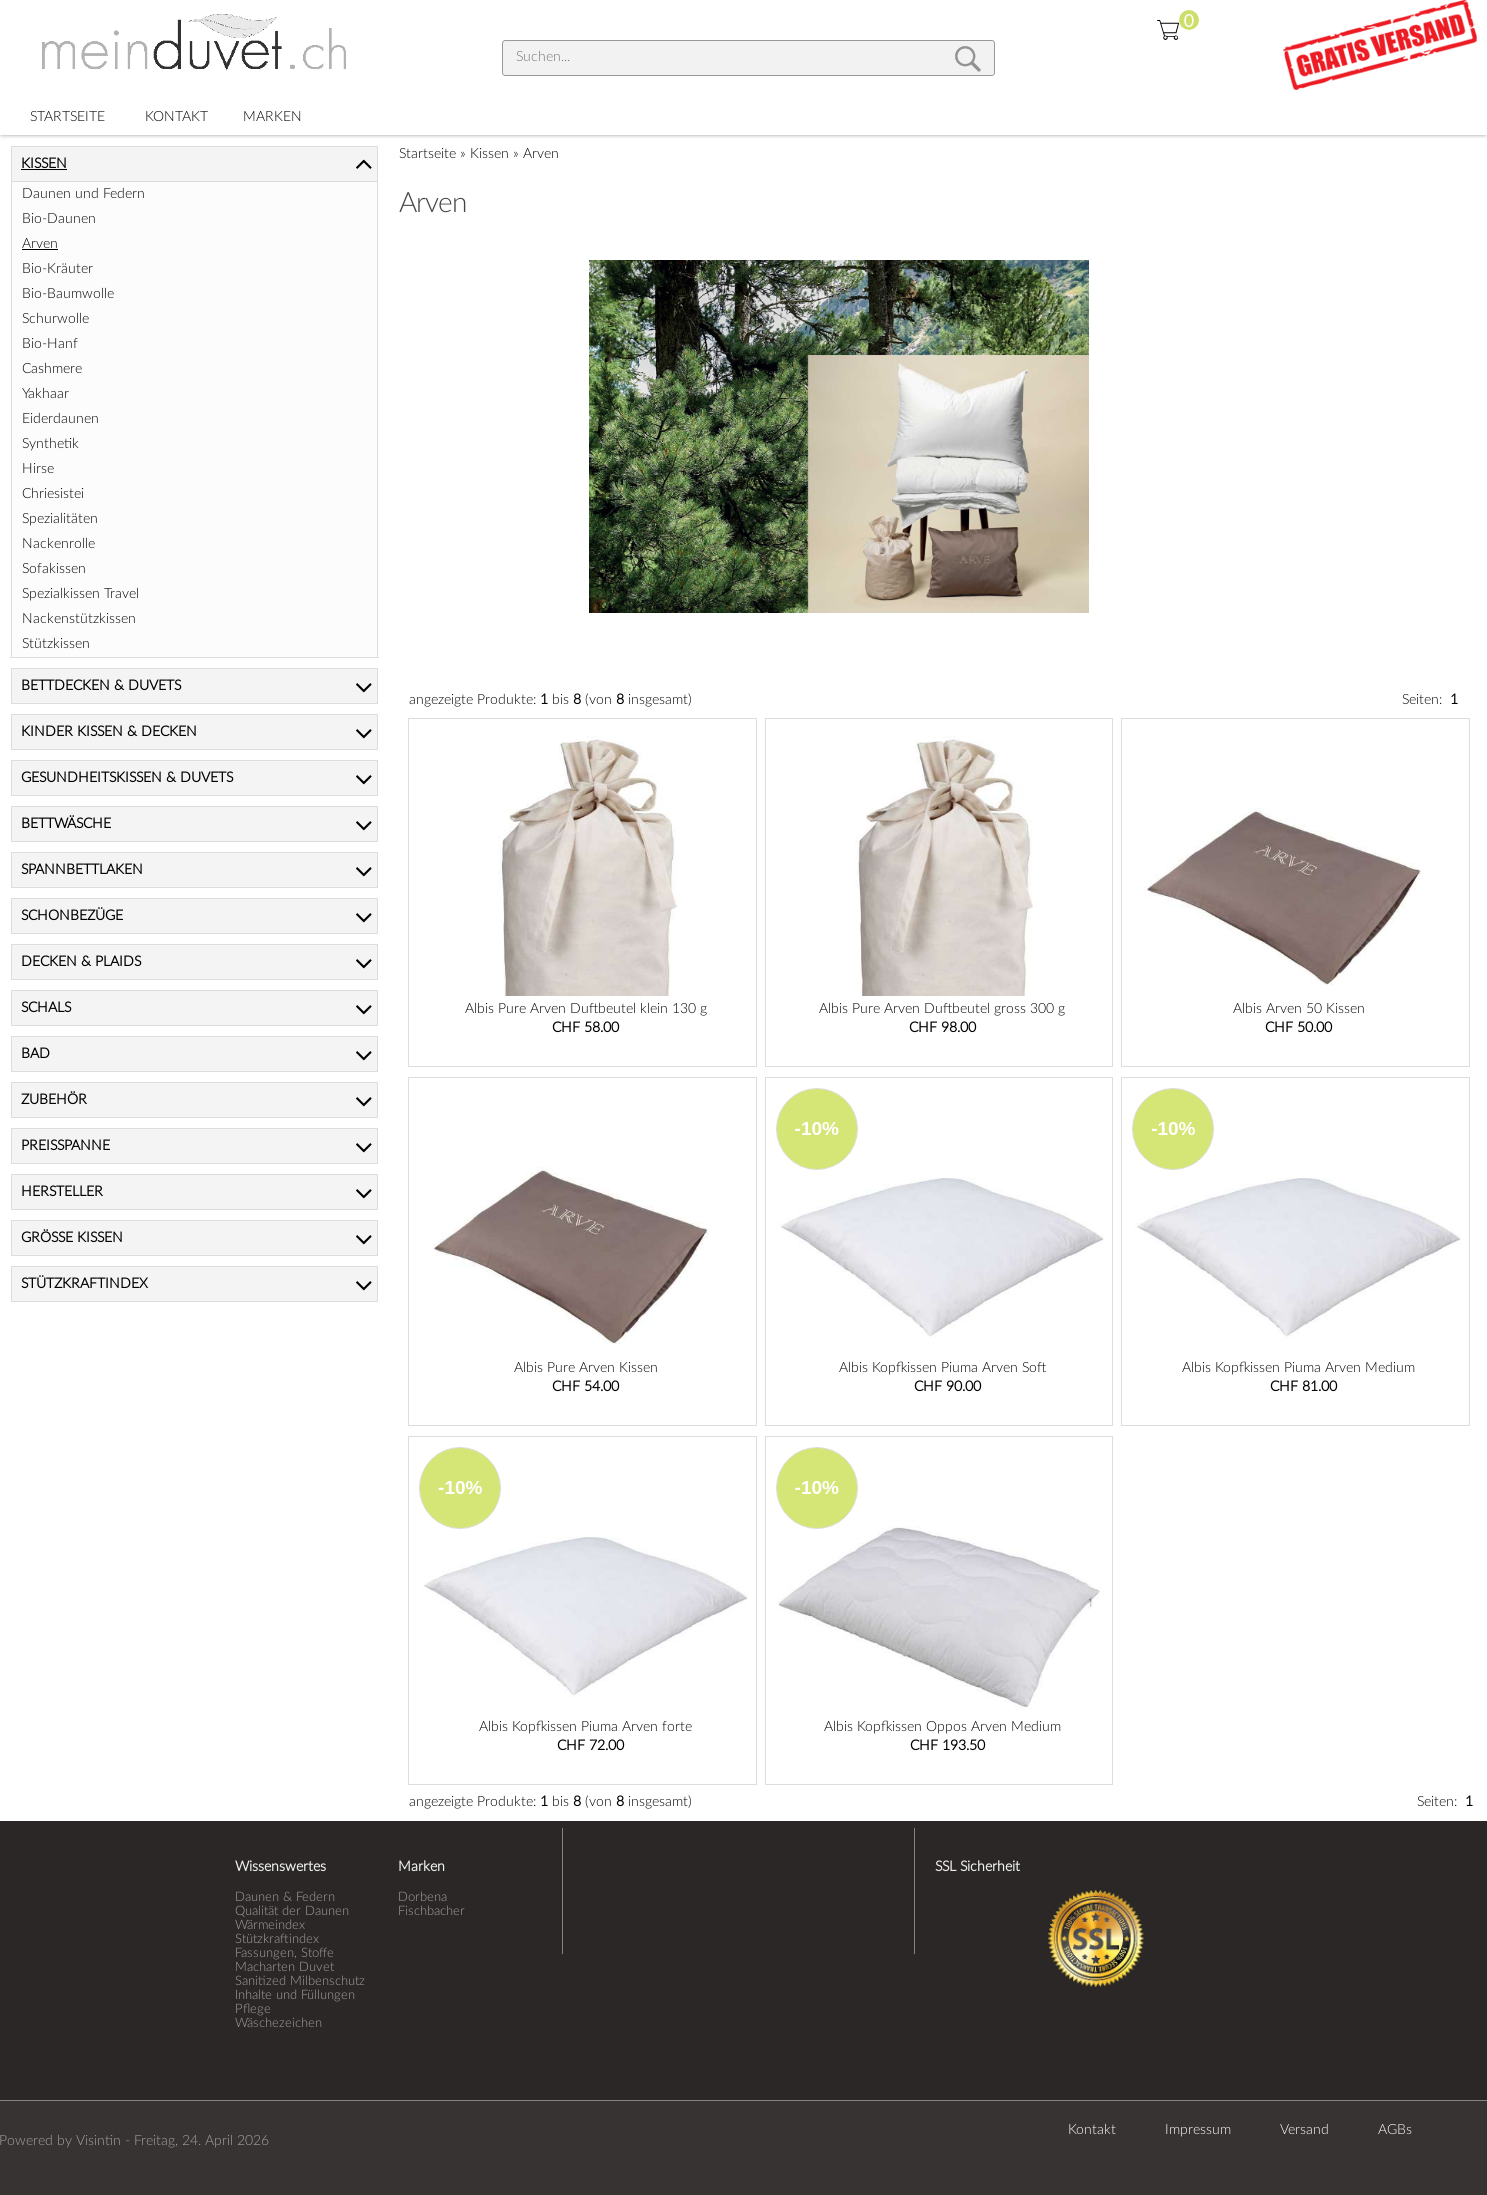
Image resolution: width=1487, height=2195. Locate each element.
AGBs (1395, 2130)
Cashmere (52, 369)
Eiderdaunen (60, 419)
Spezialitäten (60, 519)
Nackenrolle (58, 544)
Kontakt (1092, 2130)
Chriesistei (53, 494)
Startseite (427, 154)
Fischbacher (431, 1911)
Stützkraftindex (277, 1939)
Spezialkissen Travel (80, 594)
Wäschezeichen (278, 2023)
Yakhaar (45, 394)
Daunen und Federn (83, 194)
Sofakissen (54, 569)
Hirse (38, 469)
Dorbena (422, 1897)
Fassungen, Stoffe (284, 1953)
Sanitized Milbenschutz (300, 1981)
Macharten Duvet (284, 1967)
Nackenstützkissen (79, 619)
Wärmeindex (270, 1925)
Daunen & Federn (285, 1897)
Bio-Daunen (59, 219)
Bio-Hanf (50, 344)
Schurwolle (55, 319)
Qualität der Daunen (292, 1911)
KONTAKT (176, 117)
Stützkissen (56, 644)
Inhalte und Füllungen (295, 1995)
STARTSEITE (67, 117)
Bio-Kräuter (57, 269)
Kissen (489, 154)
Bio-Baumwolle (68, 294)
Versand (1304, 2130)
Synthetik (50, 444)
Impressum (1198, 2130)
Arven (541, 154)
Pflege (253, 2009)
